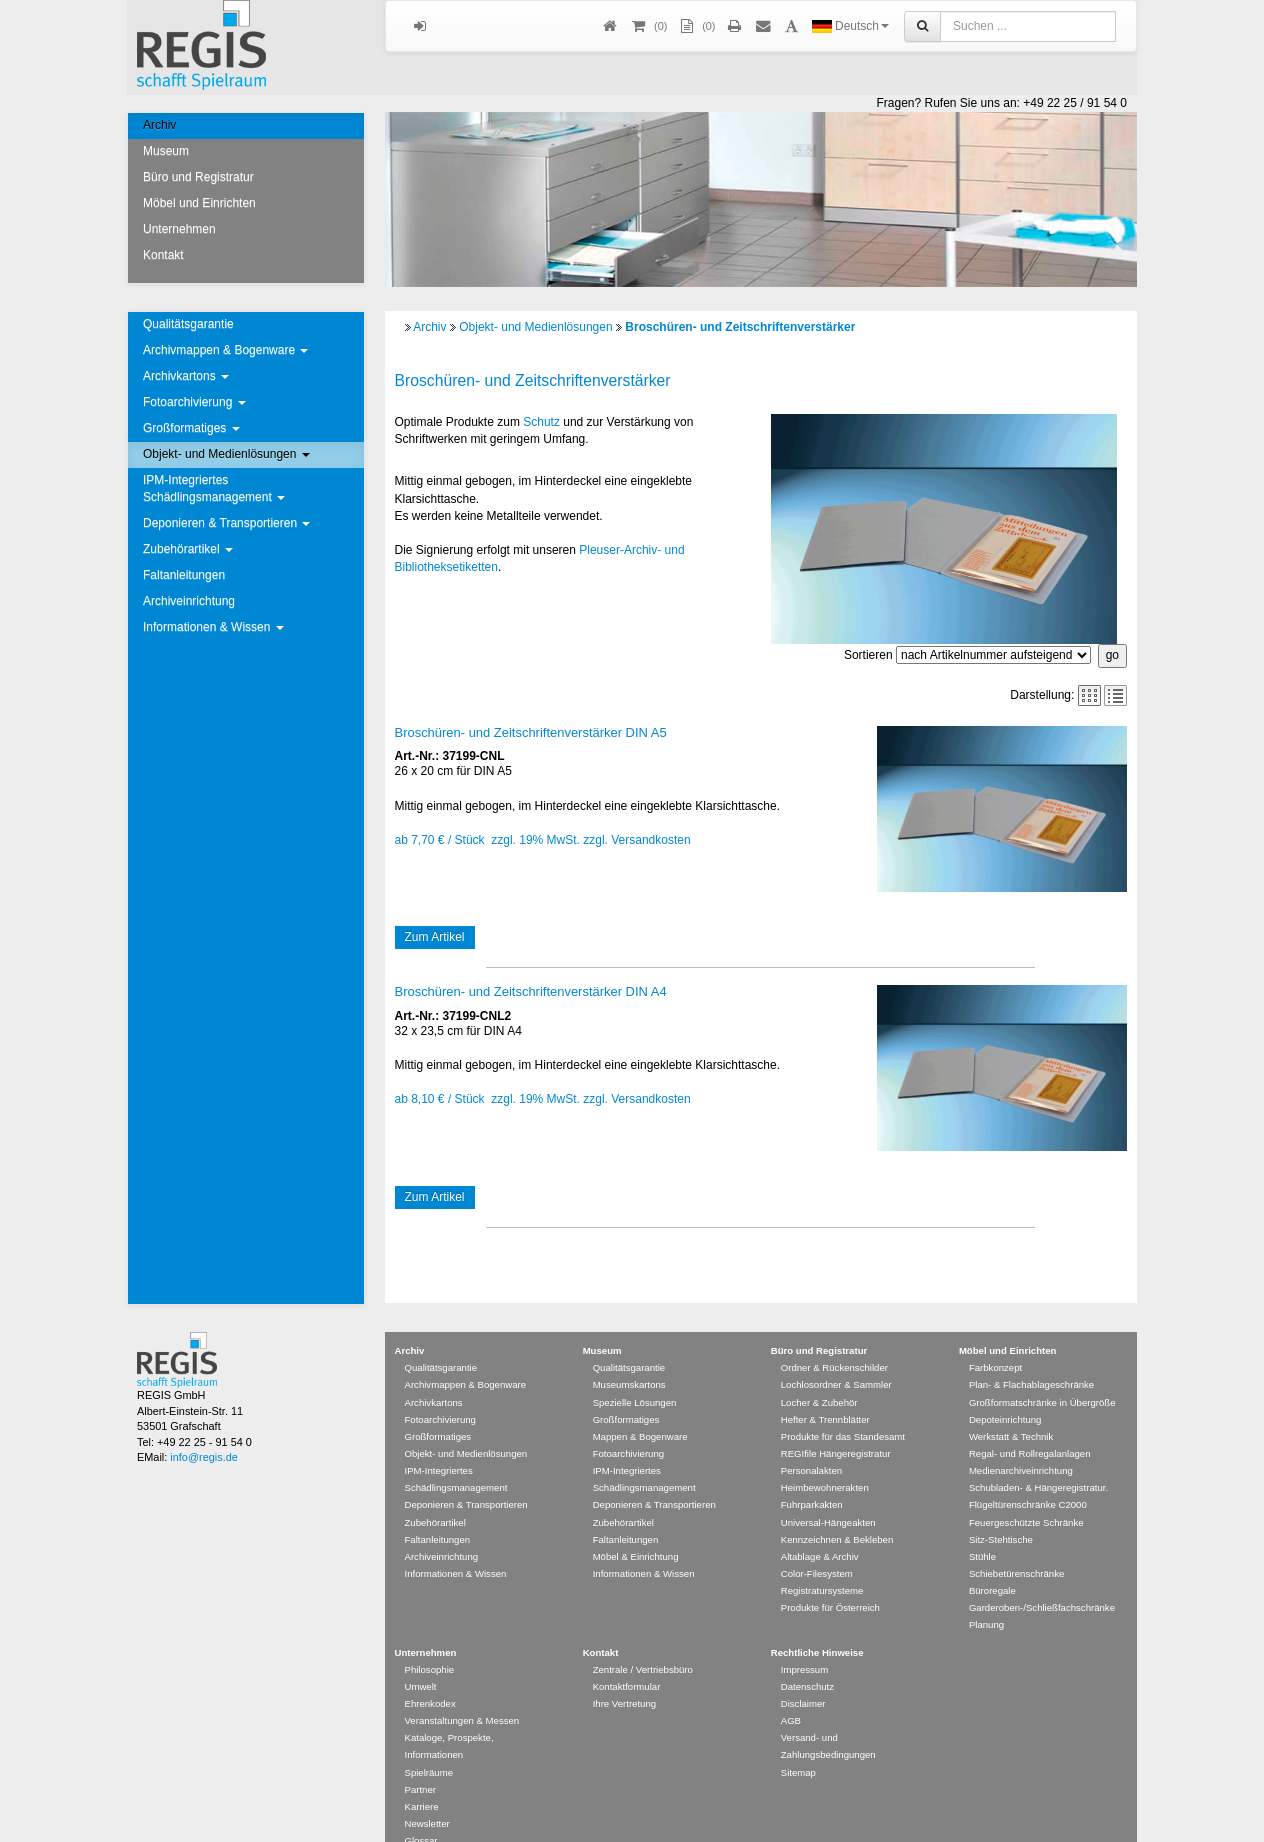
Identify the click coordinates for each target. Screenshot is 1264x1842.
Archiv (159, 125)
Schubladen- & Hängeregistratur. (1038, 1458)
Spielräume (429, 1743)
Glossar (421, 1811)
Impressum (804, 1640)
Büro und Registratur (198, 177)
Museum (166, 151)
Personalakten (811, 1441)
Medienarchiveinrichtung (1021, 1441)
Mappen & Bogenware (640, 1407)
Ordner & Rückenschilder (834, 1338)
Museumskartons (629, 1355)
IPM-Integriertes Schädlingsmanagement (214, 488)
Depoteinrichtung (1005, 1390)
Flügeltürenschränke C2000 (1028, 1475)
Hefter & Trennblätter (825, 1390)
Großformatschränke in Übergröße (1042, 1373)
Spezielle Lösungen (635, 1373)
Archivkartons (186, 376)
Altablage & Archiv (820, 1527)
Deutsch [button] (850, 26)
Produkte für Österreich (830, 1578)
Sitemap (798, 1743)
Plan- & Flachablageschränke (1031, 1355)
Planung (986, 1595)
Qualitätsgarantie (188, 324)
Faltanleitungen (184, 575)
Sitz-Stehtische (1001, 1510)
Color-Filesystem (817, 1544)
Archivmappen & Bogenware (225, 350)
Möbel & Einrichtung (636, 1527)
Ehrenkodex (430, 1674)
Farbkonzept (995, 1338)
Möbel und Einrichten (199, 203)
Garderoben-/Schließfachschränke (1042, 1578)
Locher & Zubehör (819, 1373)
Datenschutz (807, 1657)
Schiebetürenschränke (1016, 1544)
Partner (420, 1760)
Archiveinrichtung (189, 601)
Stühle (982, 1527)
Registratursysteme (822, 1561)
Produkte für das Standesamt (843, 1407)
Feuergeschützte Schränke (1026, 1493)
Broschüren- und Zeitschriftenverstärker (740, 327)
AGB (791, 1691)
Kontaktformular (627, 1657)
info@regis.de (203, 1428)
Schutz (541, 422)
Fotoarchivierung (194, 402)
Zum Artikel (435, 937)
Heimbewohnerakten (825, 1458)
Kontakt (163, 255)
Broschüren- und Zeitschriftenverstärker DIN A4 (531, 991)
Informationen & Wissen (213, 627)
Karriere (422, 1777)
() (648, 26)
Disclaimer (803, 1674)
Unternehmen (179, 229)
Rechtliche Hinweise (817, 1623)
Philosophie (430, 1640)
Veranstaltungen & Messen (462, 1691)
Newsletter (427, 1794)
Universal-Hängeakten (828, 1493)
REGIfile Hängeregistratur (836, 1424)
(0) (696, 26)
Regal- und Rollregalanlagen (1030, 1424)
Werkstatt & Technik (1011, 1407)
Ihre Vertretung (624, 1674)
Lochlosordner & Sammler (836, 1355)
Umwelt (421, 1657)
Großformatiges (191, 428)
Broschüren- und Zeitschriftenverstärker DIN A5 (531, 732)
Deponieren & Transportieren (226, 523)
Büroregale (992, 1561)
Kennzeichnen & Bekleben (837, 1510)
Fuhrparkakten (812, 1475)
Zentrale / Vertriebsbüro (643, 1640)
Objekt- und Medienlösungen (226, 454)
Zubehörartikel (188, 549)
